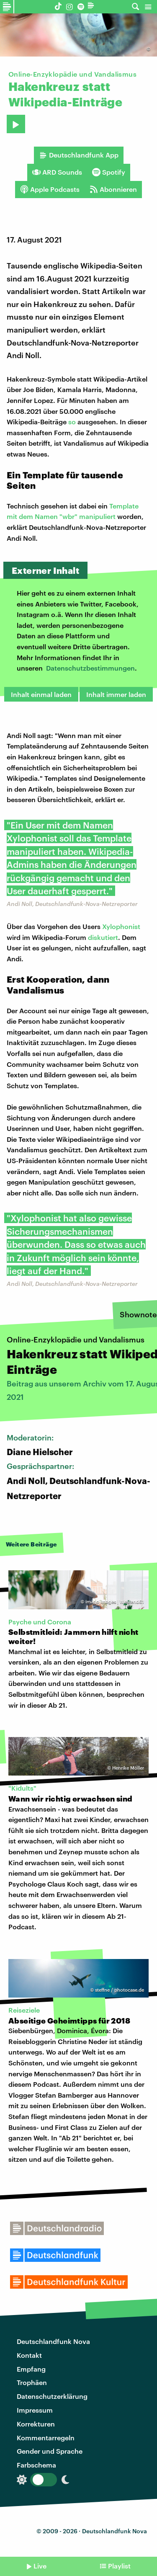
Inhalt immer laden (116, 694)
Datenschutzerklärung (52, 2396)
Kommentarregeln (46, 2438)
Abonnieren (113, 189)
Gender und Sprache (49, 2451)
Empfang (31, 2369)
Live (39, 2566)
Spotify (108, 172)
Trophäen (32, 2382)
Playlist (119, 2566)
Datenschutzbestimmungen (90, 668)
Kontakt (29, 2355)
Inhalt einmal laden (41, 694)
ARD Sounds (57, 172)
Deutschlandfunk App (78, 155)
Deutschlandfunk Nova (53, 2341)
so (72, 422)
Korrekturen (36, 2424)
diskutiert (103, 937)
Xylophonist (121, 926)
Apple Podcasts (50, 189)
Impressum (35, 2410)
